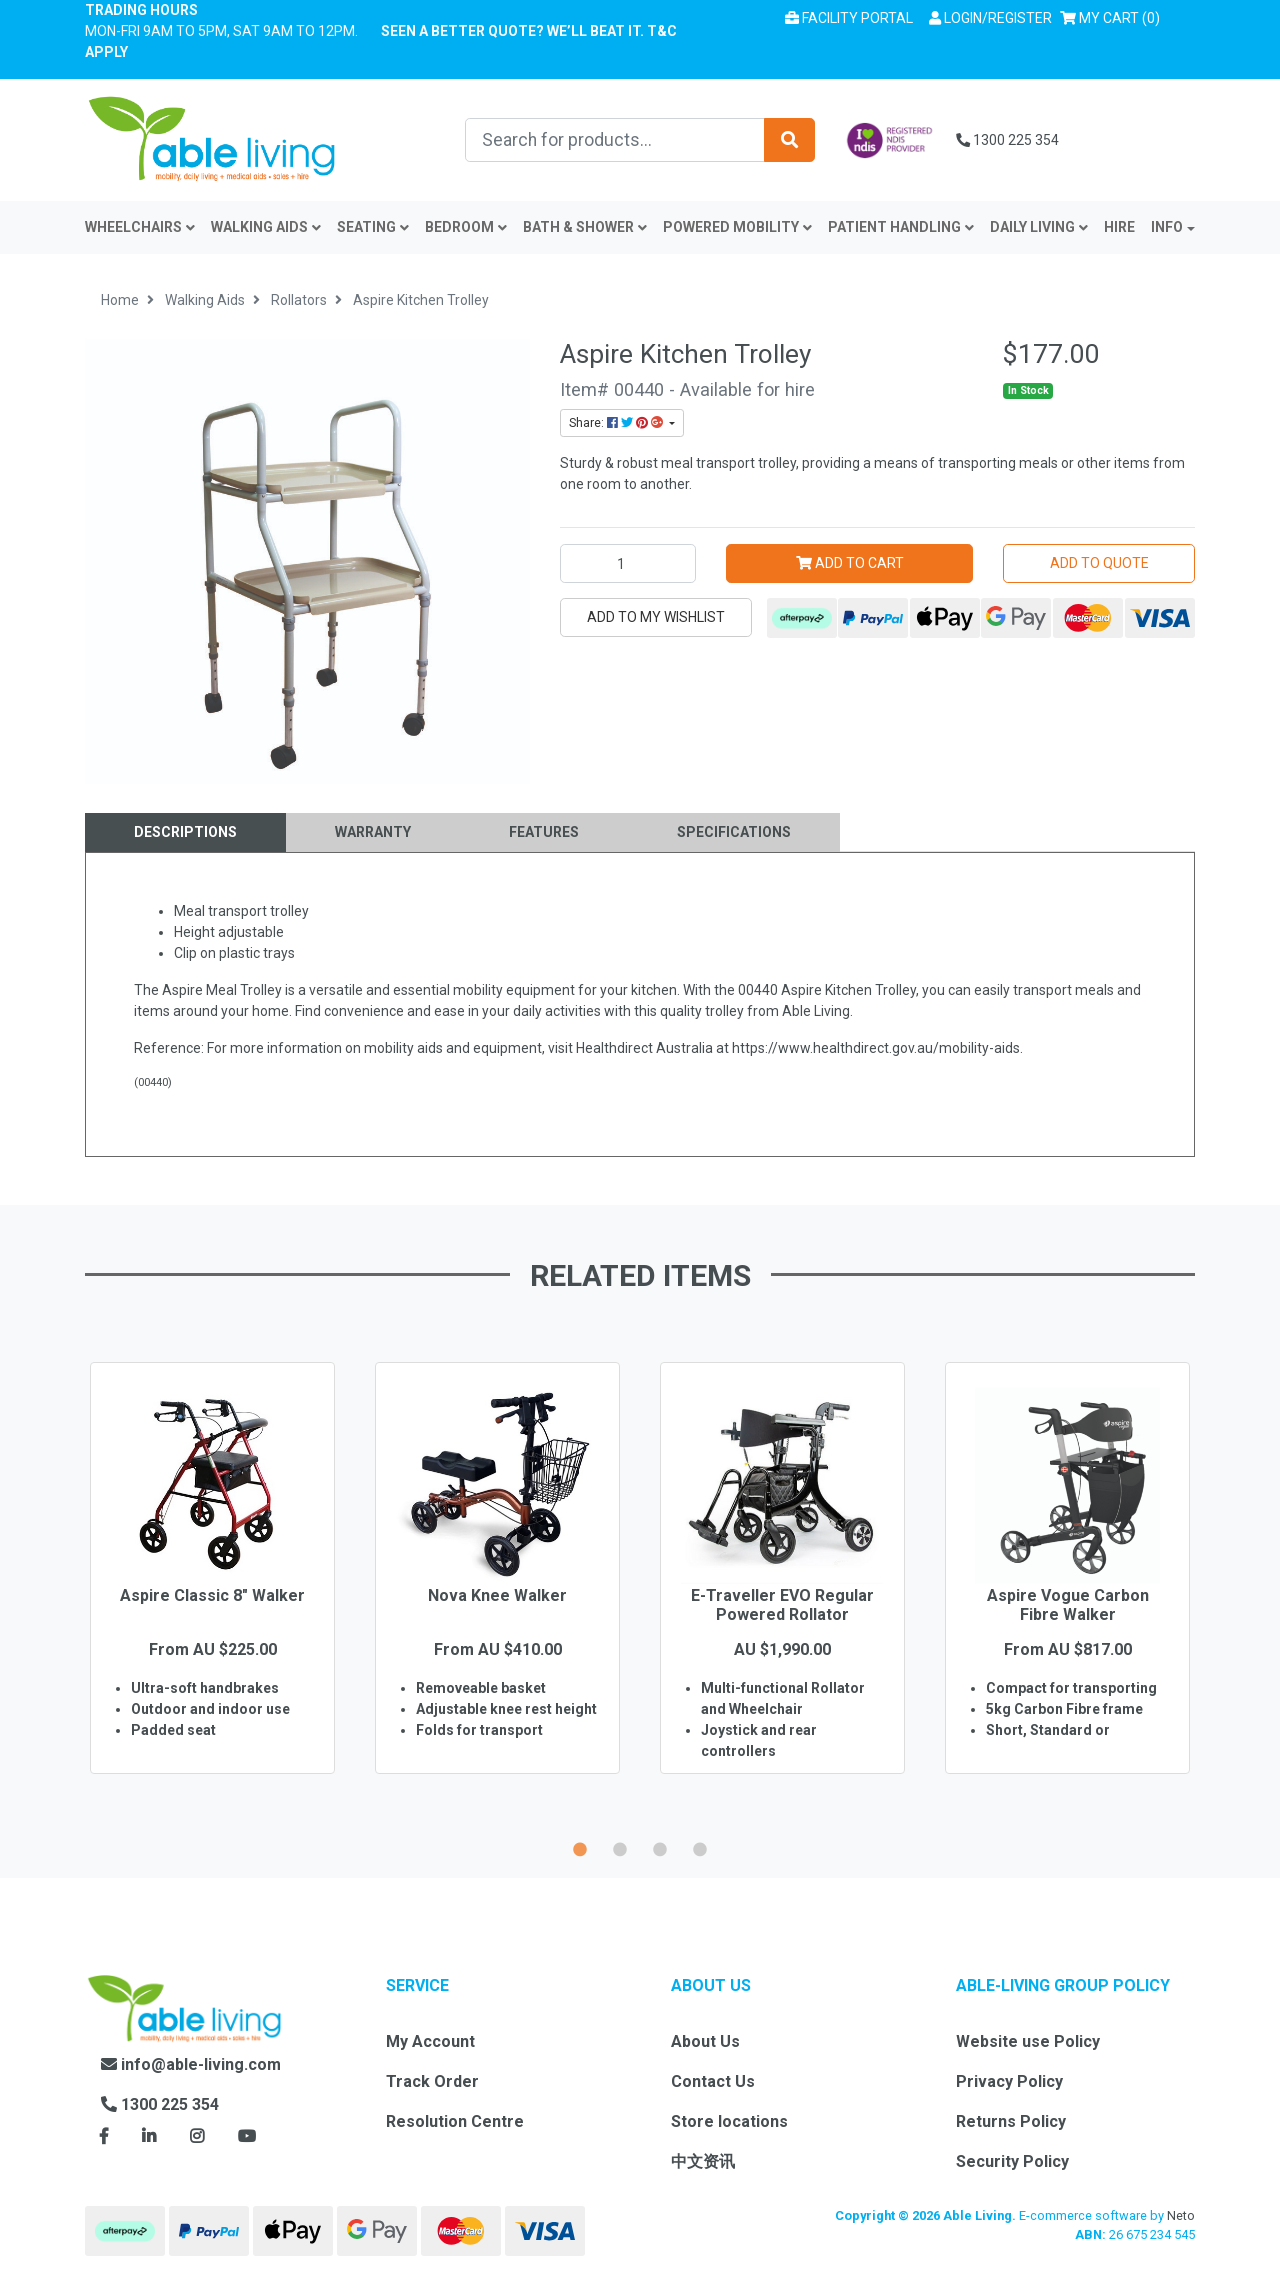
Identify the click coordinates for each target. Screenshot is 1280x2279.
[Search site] (789, 140)
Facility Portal (849, 18)
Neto (1181, 2215)
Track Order (432, 2081)
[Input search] (615, 140)
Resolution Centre (455, 2121)
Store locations (729, 2121)
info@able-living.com (191, 2064)
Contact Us (713, 2081)
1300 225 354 (1007, 140)
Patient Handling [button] (901, 227)
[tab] (185, 832)
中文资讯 (703, 2161)
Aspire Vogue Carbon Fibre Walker (1068, 1605)
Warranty (373, 832)
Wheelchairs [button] (140, 227)
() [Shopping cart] (1114, 16)
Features (544, 832)
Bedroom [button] (466, 227)
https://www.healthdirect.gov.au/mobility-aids (876, 1048)
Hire (1119, 227)
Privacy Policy (1009, 2081)
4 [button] (700, 1847)
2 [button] (620, 1847)
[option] (212, 1597)
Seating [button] (373, 227)
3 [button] (660, 1847)
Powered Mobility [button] (737, 227)
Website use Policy (1028, 2041)
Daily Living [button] (1039, 227)
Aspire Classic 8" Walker (212, 1595)
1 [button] (580, 1847)
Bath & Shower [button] (585, 227)
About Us (705, 2041)
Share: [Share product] (617, 423)
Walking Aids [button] (266, 227)
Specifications (734, 832)
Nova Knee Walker (497, 1595)
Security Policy (1012, 2161)
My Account (430, 2041)
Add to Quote (1099, 563)
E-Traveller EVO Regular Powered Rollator (782, 1605)
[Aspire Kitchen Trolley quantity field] (628, 563)
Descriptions (185, 832)
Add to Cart (850, 563)
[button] (990, 18)
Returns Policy (1011, 2121)
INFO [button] (1167, 227)
